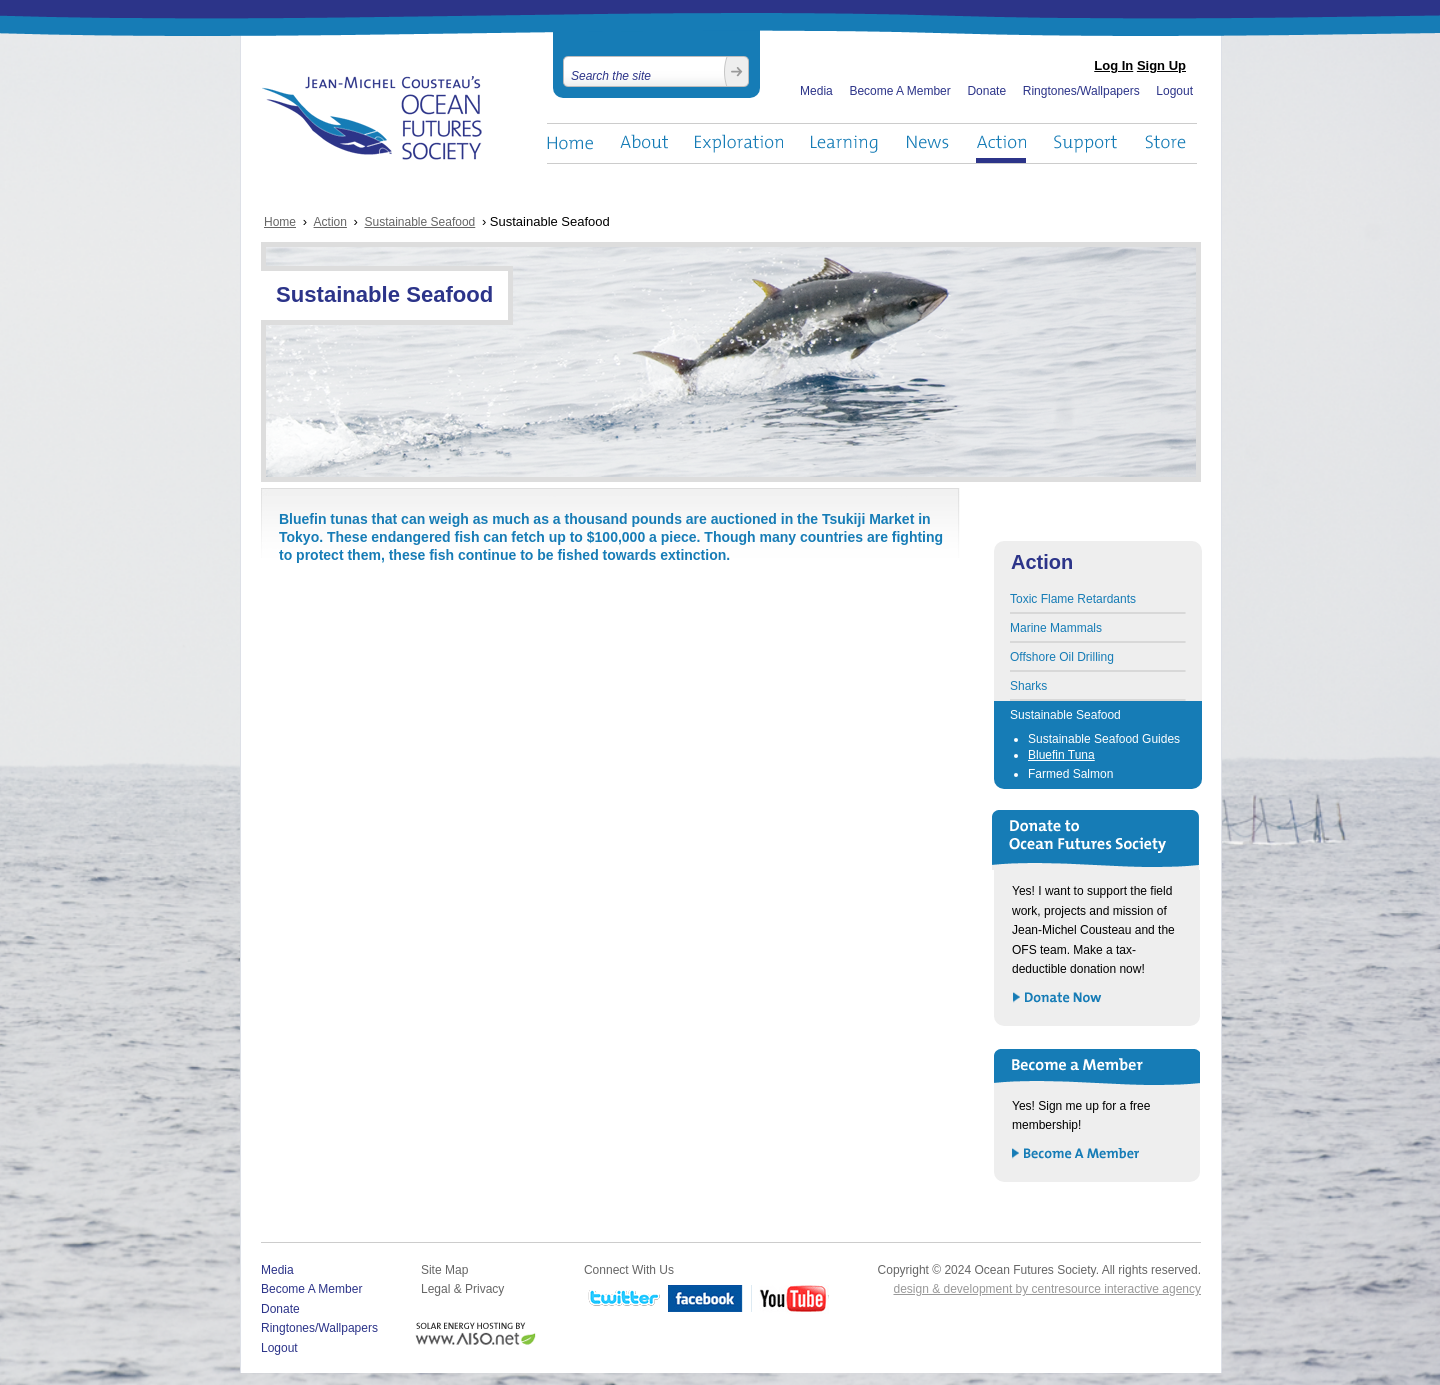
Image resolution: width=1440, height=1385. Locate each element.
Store (1166, 143)
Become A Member (899, 91)
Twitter (622, 1299)
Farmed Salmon (1070, 774)
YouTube (790, 1299)
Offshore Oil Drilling (1062, 657)
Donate (986, 91)
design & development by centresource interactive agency (1047, 1289)
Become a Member (1076, 1154)
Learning (845, 143)
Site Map (444, 1270)
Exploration (739, 143)
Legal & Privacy (462, 1289)
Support (1085, 143)
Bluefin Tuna (1061, 755)
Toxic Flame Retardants (1073, 599)
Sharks (1028, 686)
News (927, 143)
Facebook (705, 1299)
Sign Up (1161, 65)
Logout (1174, 91)
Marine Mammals (1056, 628)
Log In (1113, 65)
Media (816, 91)
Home (570, 143)
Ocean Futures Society (372, 118)
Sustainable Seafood (420, 222)
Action (1001, 143)
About (644, 143)
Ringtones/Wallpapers (1081, 91)
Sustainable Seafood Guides (1104, 739)
